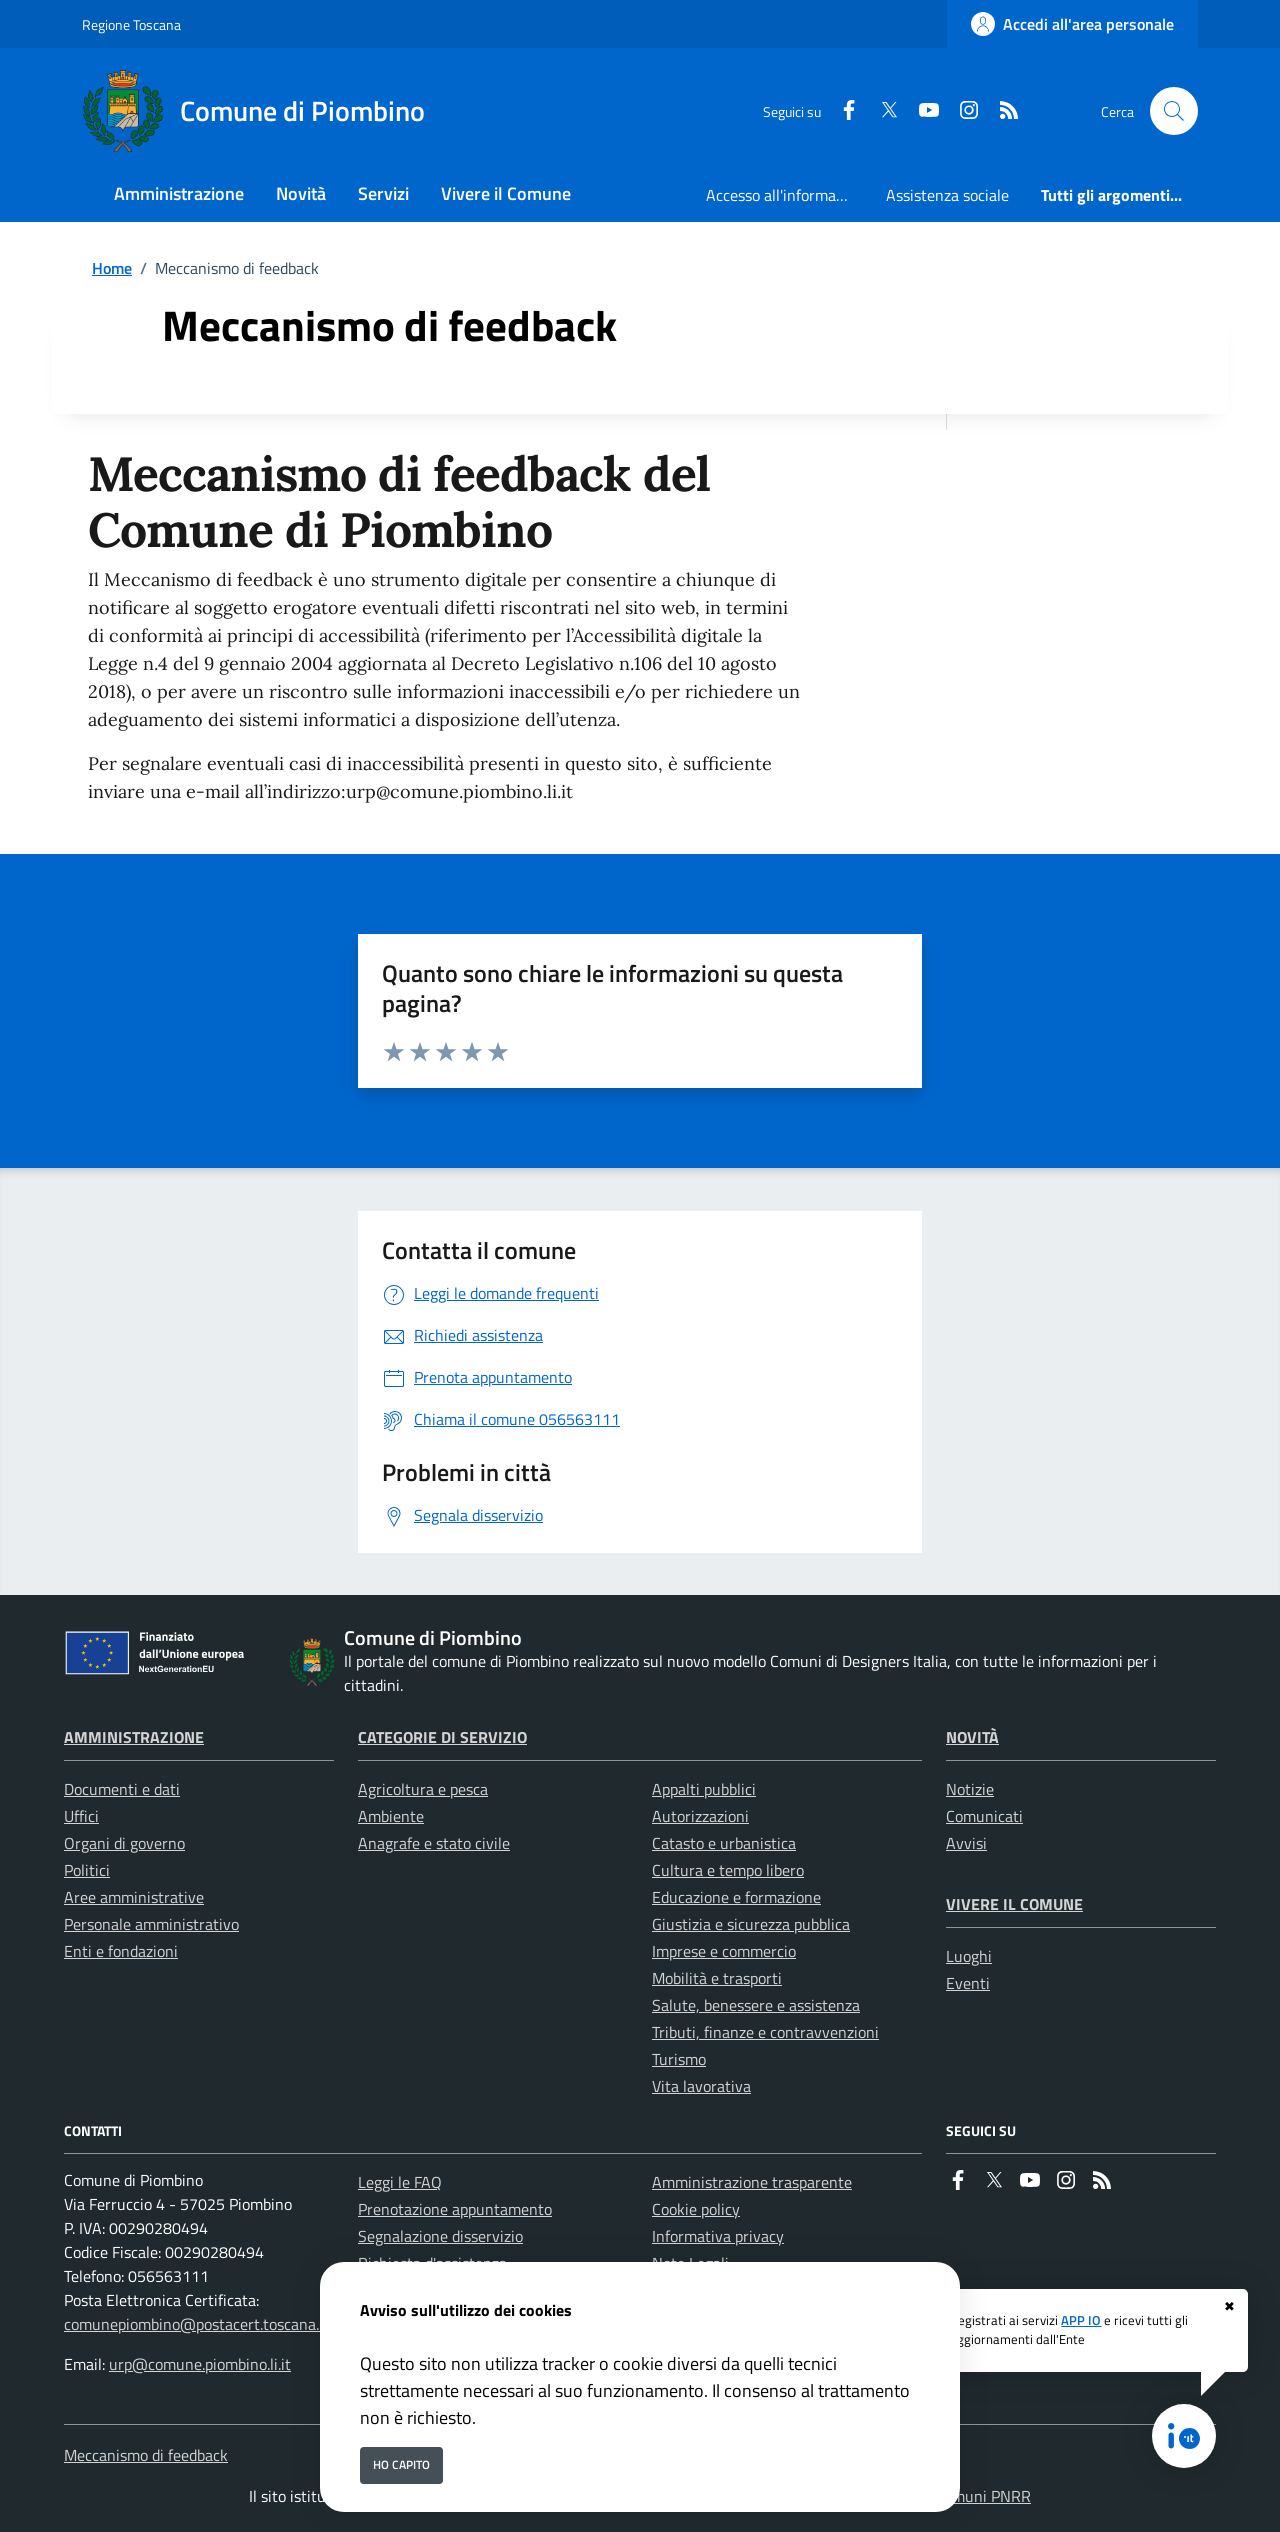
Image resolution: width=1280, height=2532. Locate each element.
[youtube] (921, 111)
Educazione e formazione (736, 1897)
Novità (972, 1737)
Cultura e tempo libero (728, 1870)
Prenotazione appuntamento (455, 2209)
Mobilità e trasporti (717, 1978)
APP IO (1081, 2320)
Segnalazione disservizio (440, 2236)
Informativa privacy (718, 2236)
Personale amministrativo (151, 1924)
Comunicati (984, 1816)
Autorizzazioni (700, 1816)
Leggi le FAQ (400, 2182)
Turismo (679, 2059)
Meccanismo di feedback (146, 2455)
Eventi (968, 1983)
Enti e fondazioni (121, 1951)
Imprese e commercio (724, 1951)
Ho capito (401, 2464)
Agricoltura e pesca (423, 1789)
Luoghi (969, 1956)
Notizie (970, 1789)
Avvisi (966, 1843)
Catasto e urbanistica (724, 1843)
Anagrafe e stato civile (434, 1843)
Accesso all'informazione (788, 195)
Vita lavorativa (701, 2086)
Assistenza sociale (947, 195)
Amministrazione (134, 1737)
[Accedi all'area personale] (1072, 24)
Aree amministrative (134, 1897)
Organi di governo (124, 1843)
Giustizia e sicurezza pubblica (751, 1924)
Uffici (81, 1816)
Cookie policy (696, 2209)
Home (112, 268)
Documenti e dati (122, 1789)
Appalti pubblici (704, 1789)
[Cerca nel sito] (1174, 111)
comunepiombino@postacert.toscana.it (196, 2324)
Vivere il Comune (1014, 1904)
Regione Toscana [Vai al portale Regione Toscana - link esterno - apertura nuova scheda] (131, 24)
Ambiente (391, 1816)
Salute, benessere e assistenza (756, 2005)
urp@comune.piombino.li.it (200, 2364)
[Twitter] (881, 111)
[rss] (1001, 111)
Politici (87, 1870)
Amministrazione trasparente (752, 2182)
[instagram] (961, 111)
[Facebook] (841, 111)
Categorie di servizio (442, 1737)
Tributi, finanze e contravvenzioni (765, 2032)
